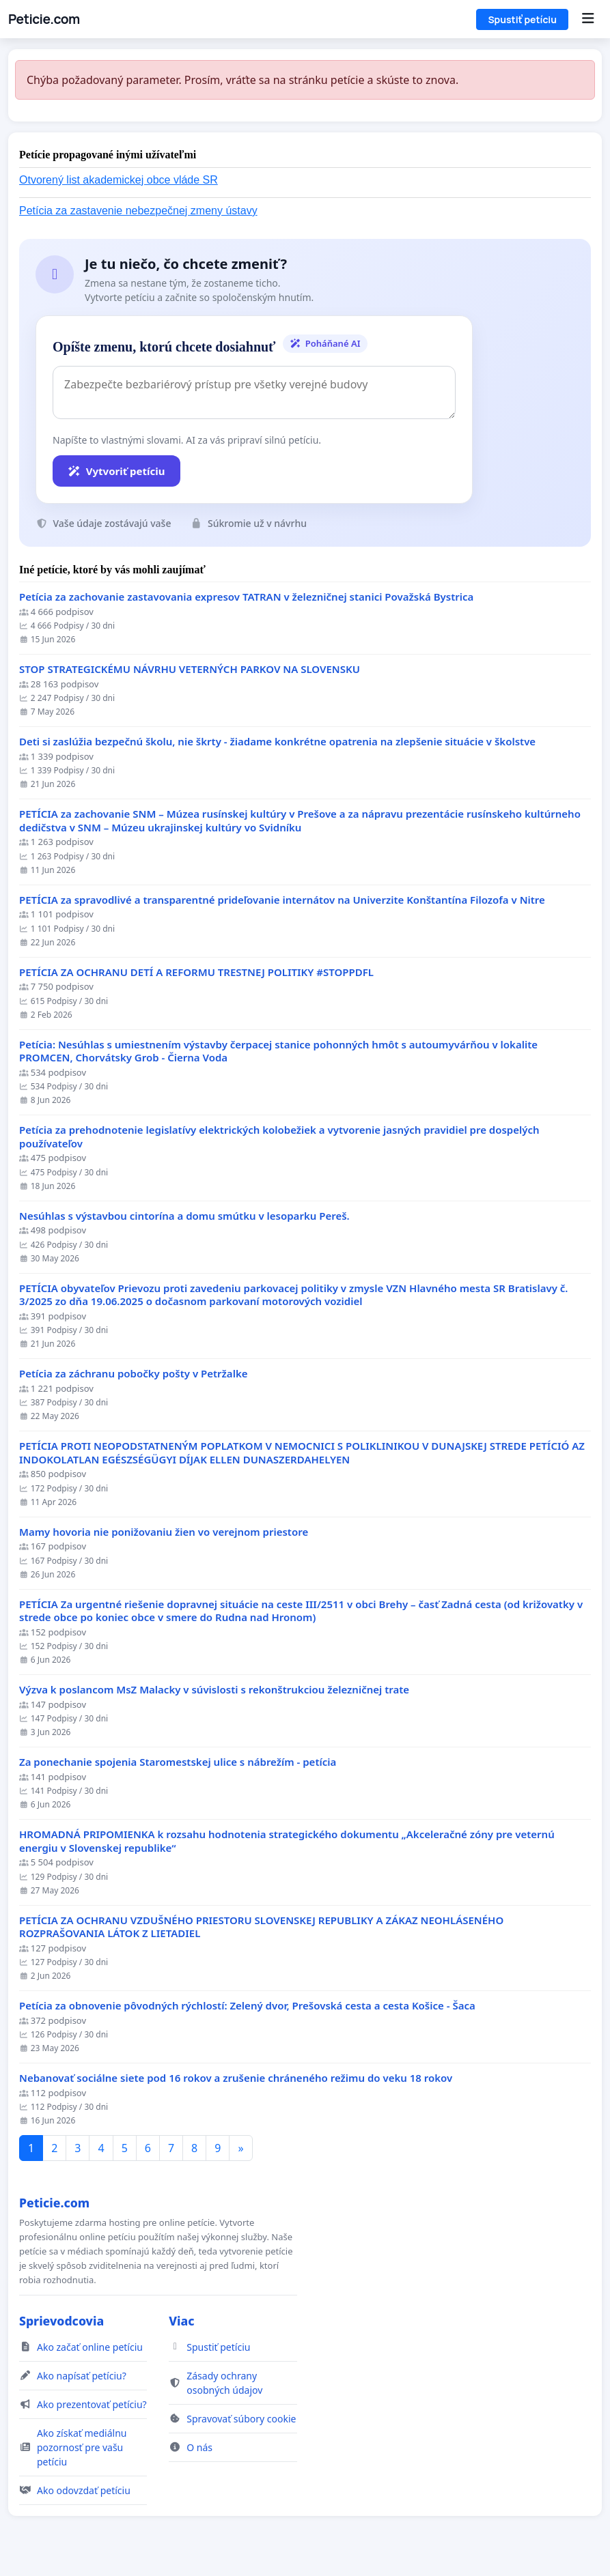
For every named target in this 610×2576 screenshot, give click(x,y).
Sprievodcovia (61, 2321)
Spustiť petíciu (522, 19)
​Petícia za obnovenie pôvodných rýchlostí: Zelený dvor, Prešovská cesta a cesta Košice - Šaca (247, 2005)
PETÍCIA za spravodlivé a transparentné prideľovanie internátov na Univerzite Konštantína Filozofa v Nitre (282, 899)
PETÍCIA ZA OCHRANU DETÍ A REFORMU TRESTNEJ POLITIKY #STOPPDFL (196, 972)
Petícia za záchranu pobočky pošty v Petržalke (133, 1373)
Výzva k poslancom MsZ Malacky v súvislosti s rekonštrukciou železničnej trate (214, 1689)
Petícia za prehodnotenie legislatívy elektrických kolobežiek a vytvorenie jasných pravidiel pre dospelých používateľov (279, 1137)
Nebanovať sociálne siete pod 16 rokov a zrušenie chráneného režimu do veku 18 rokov (235, 2078)
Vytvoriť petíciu (116, 471)
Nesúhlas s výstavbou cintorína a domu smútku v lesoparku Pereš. (184, 1216)
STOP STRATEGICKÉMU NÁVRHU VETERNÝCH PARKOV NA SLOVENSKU (189, 669)
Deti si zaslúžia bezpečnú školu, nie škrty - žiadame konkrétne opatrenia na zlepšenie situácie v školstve (277, 741)
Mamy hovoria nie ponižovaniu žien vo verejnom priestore (163, 1532)
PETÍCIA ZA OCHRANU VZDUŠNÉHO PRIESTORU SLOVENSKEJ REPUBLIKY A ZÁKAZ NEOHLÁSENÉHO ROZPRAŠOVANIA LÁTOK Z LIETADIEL (261, 1927)
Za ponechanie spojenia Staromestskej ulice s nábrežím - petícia (177, 1762)
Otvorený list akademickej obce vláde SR (118, 180)
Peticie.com (44, 19)
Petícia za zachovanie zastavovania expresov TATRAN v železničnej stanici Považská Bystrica (246, 596)
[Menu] (588, 19)
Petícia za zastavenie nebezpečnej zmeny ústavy (138, 210)
